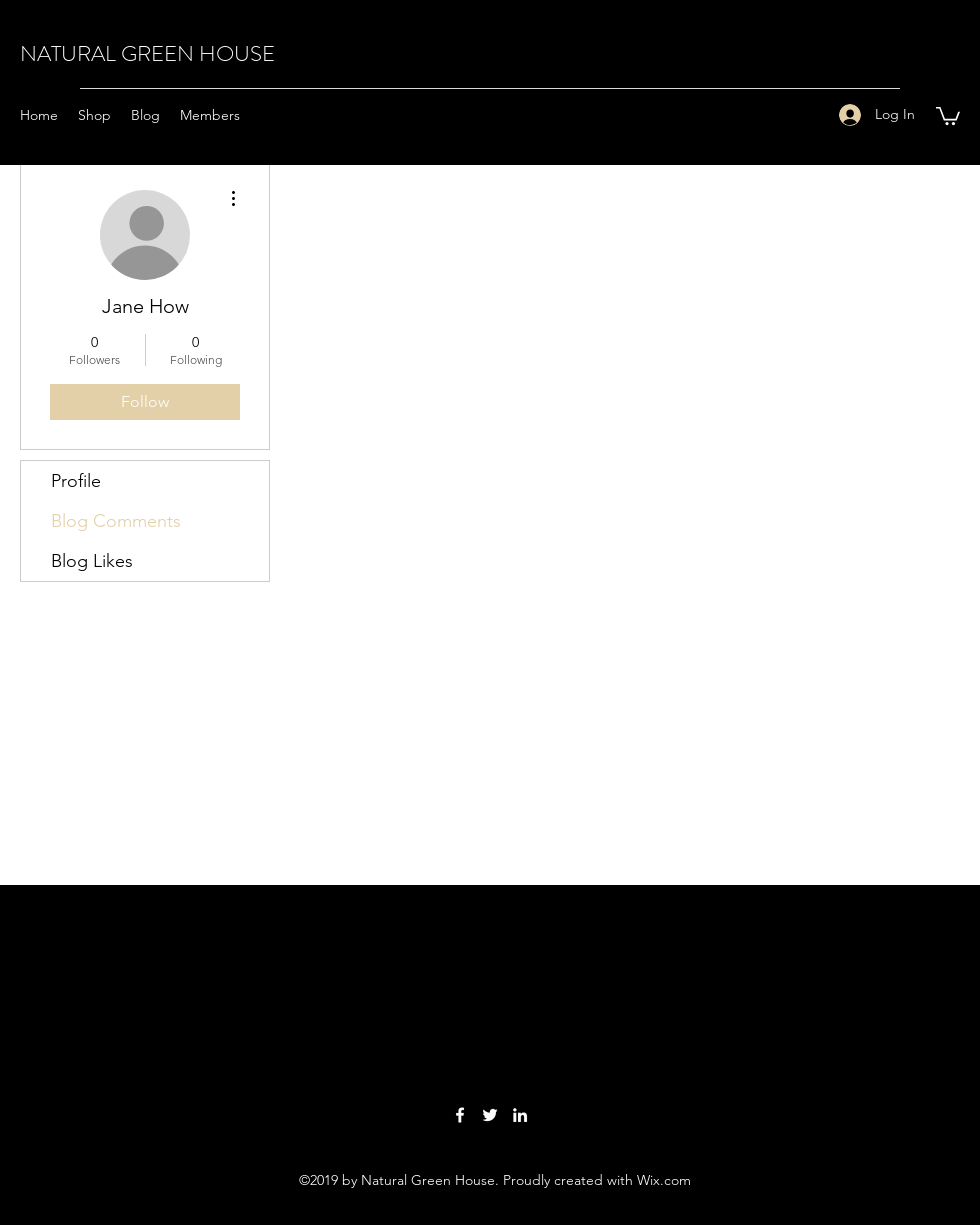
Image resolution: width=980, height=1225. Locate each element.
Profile (76, 481)
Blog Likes (92, 561)
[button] (948, 115)
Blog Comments (116, 521)
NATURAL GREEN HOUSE (147, 53)
